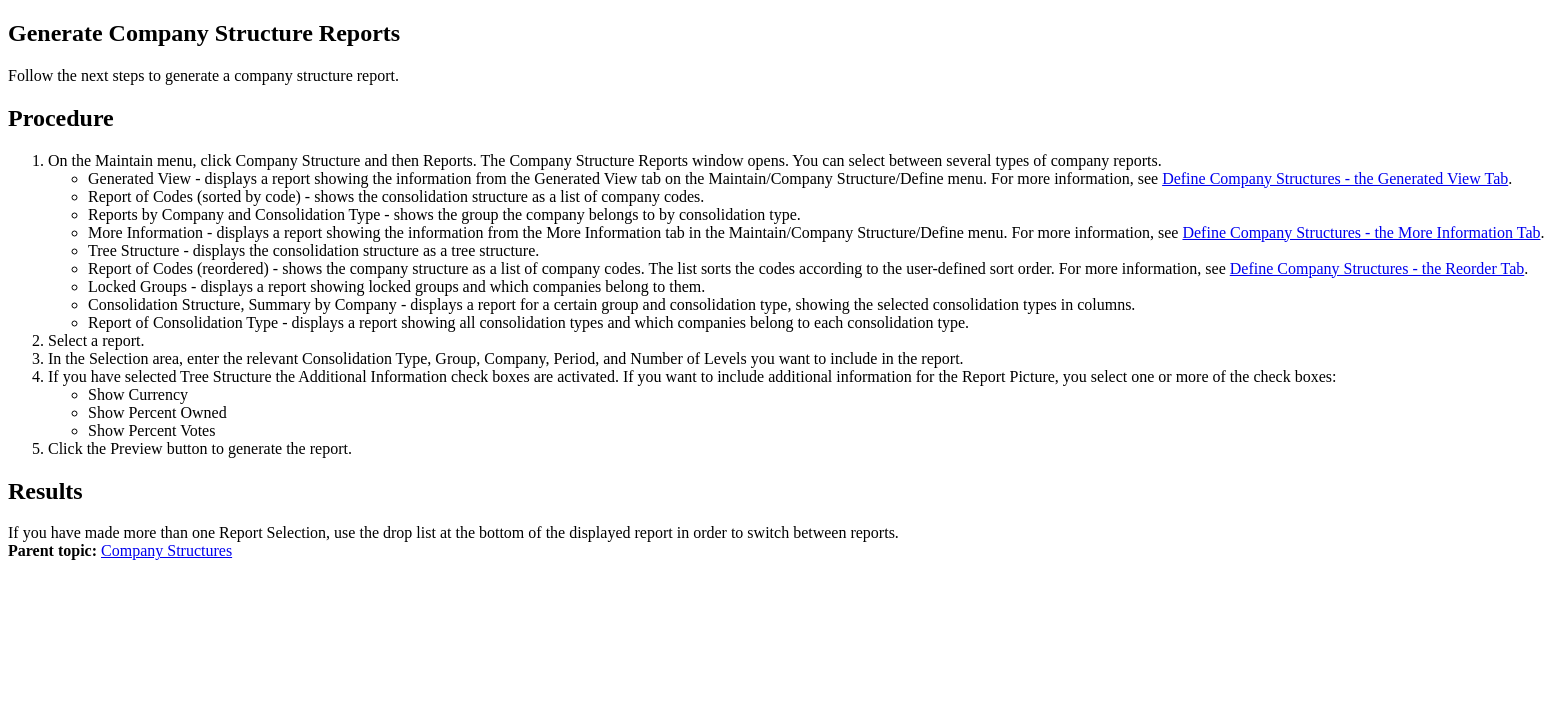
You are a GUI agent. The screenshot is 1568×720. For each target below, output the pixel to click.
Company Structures (166, 550)
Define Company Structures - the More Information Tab (1361, 232)
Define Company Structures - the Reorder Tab (1377, 268)
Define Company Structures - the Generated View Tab (1335, 178)
